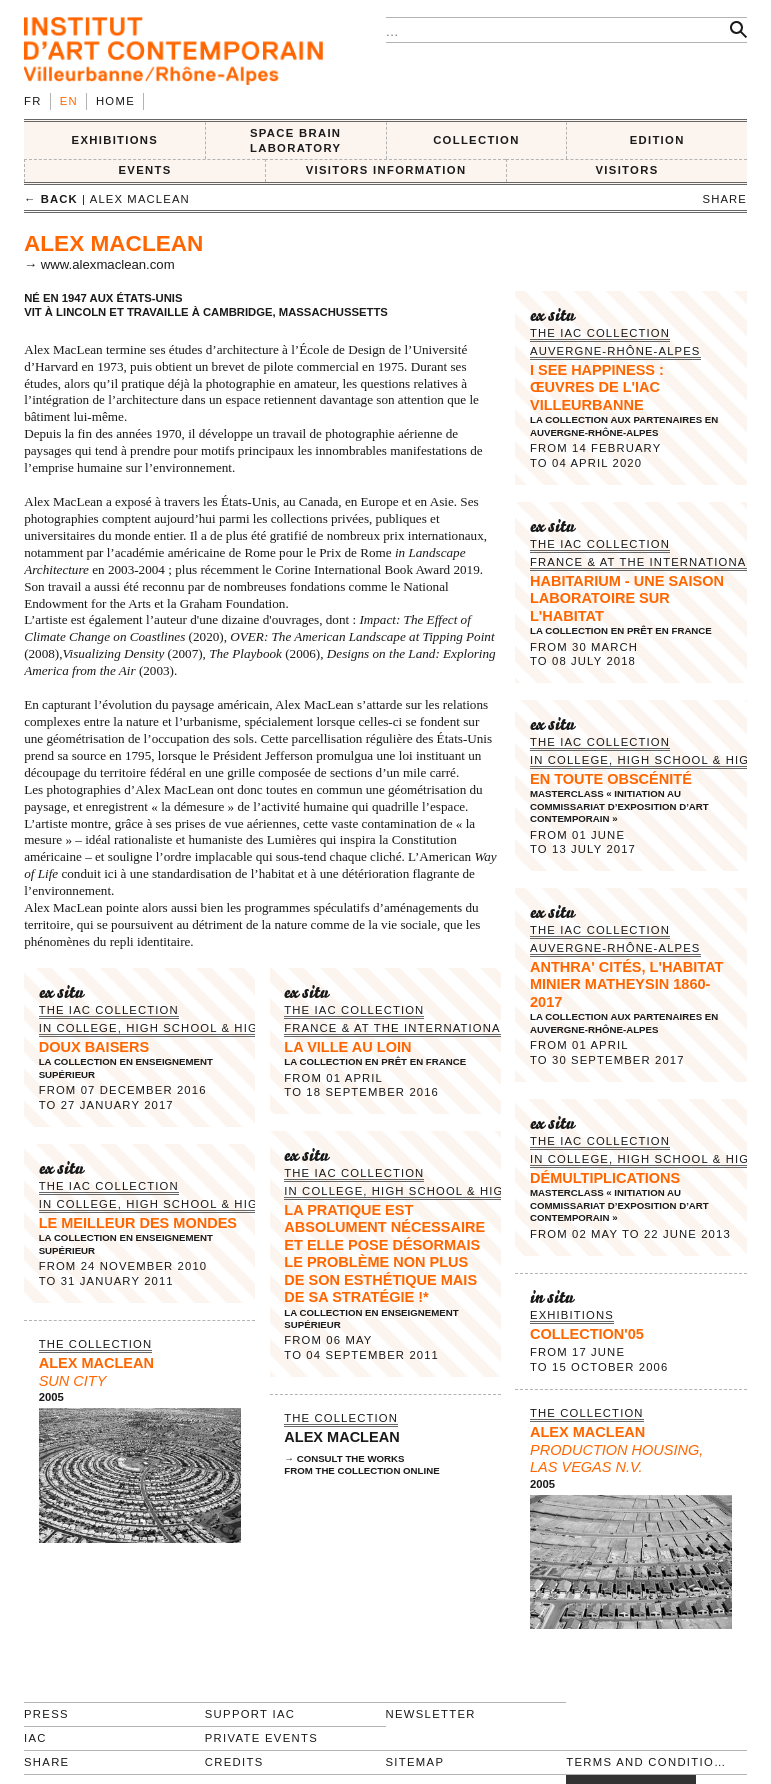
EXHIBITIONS (115, 140)
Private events (261, 1738)
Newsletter (431, 1714)
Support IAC (250, 1714)
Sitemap (415, 1762)
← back (51, 199)
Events (144, 170)
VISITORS (627, 170)
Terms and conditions (648, 1762)
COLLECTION (476, 140)
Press (46, 1714)
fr (33, 101)
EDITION (657, 140)
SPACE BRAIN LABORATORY (295, 140)
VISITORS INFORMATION (386, 170)
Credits (234, 1762)
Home (115, 101)
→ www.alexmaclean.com (99, 264)
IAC (35, 1738)
